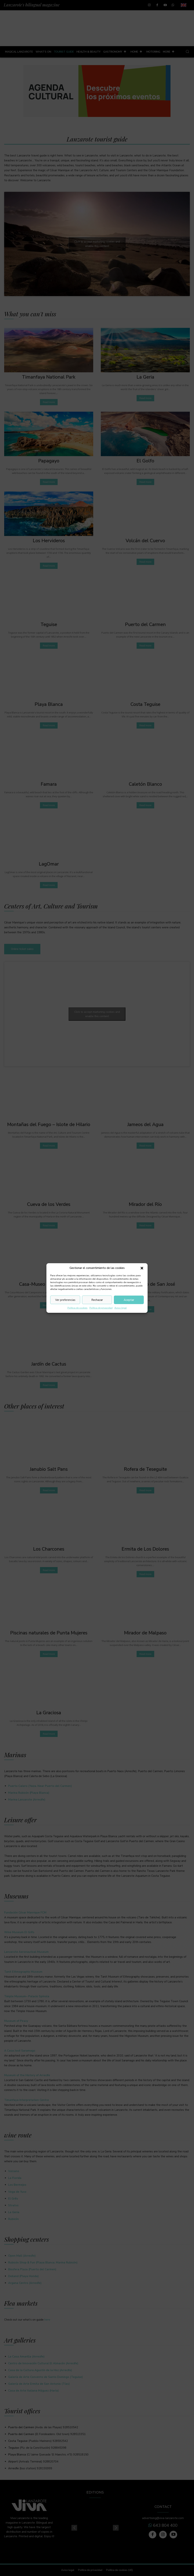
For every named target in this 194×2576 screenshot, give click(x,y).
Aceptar (129, 1300)
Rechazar (97, 1300)
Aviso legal (120, 1307)
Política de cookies (77, 1307)
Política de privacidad (101, 1307)
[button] (142, 1268)
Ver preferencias (65, 1300)
